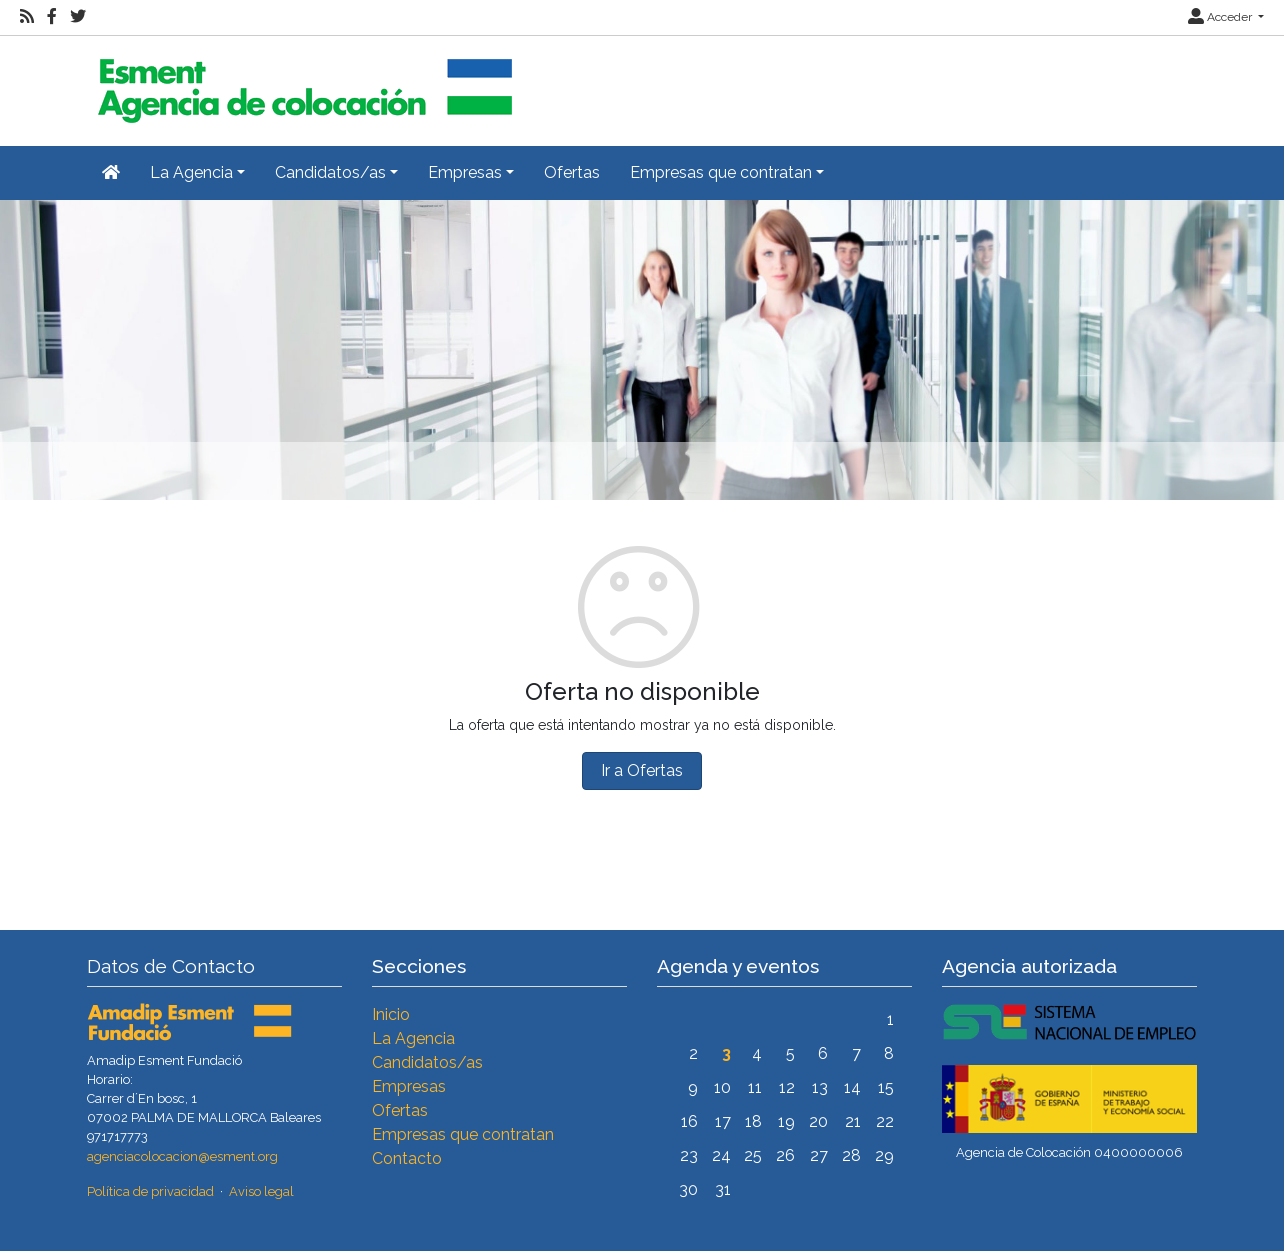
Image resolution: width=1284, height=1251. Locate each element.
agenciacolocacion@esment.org (182, 1156)
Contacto (407, 1158)
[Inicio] (302, 82)
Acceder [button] (1221, 17)
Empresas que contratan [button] (721, 172)
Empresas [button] (465, 172)
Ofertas (572, 172)
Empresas (409, 1086)
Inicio (391, 1014)
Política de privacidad (150, 1191)
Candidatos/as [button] (330, 172)
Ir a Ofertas (642, 770)
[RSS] (27, 17)
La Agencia (413, 1038)
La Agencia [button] (191, 172)
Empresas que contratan (463, 1134)
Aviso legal (261, 1191)
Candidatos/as (427, 1062)
